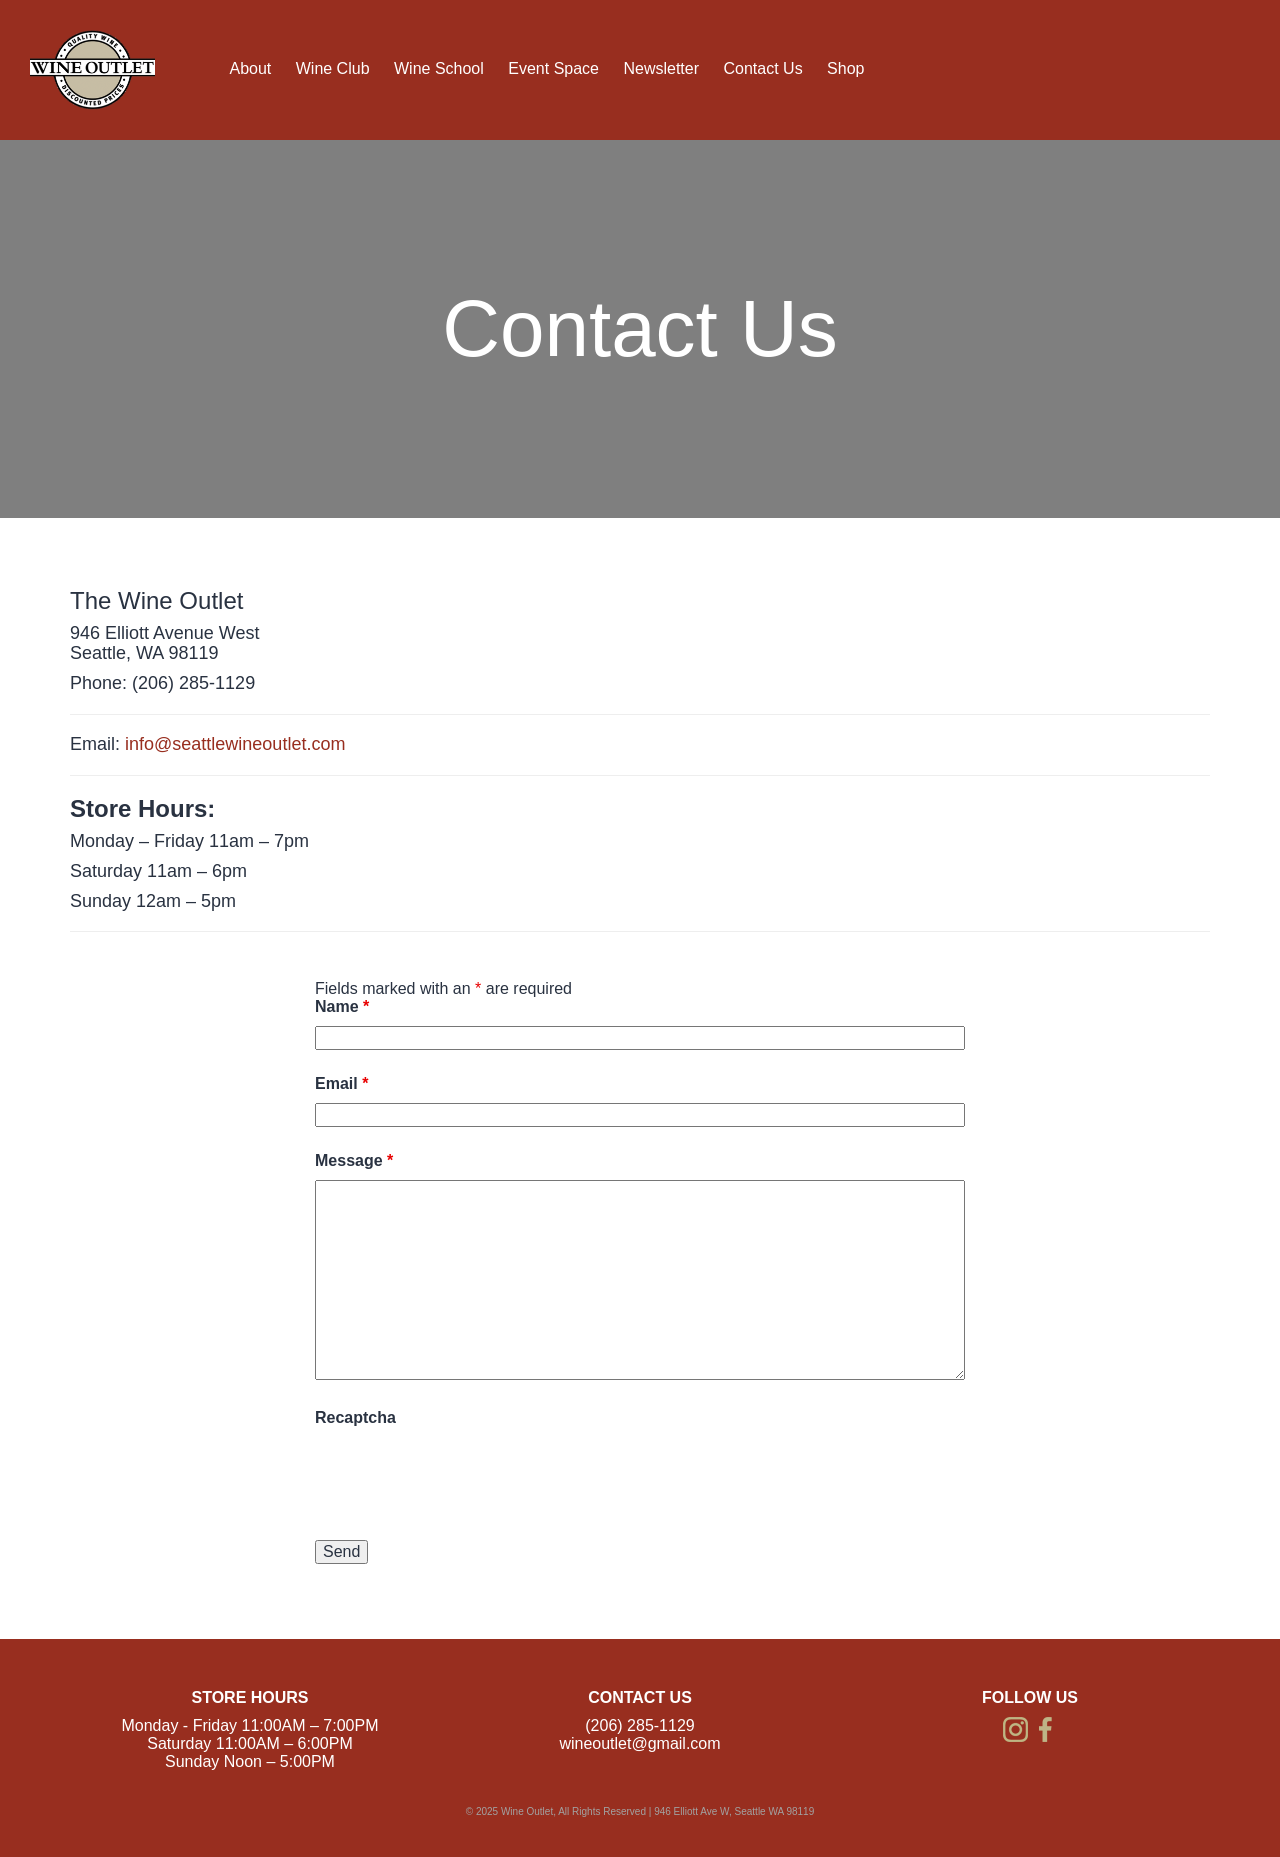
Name (342, 1006)
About (250, 68)
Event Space (553, 68)
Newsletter (661, 68)
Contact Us (762, 68)
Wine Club (333, 68)
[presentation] (467, 1476)
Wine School (439, 68)
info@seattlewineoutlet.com (235, 744)
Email (341, 1083)
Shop (845, 68)
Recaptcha (355, 1417)
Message (354, 1160)
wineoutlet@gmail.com (639, 1743)
